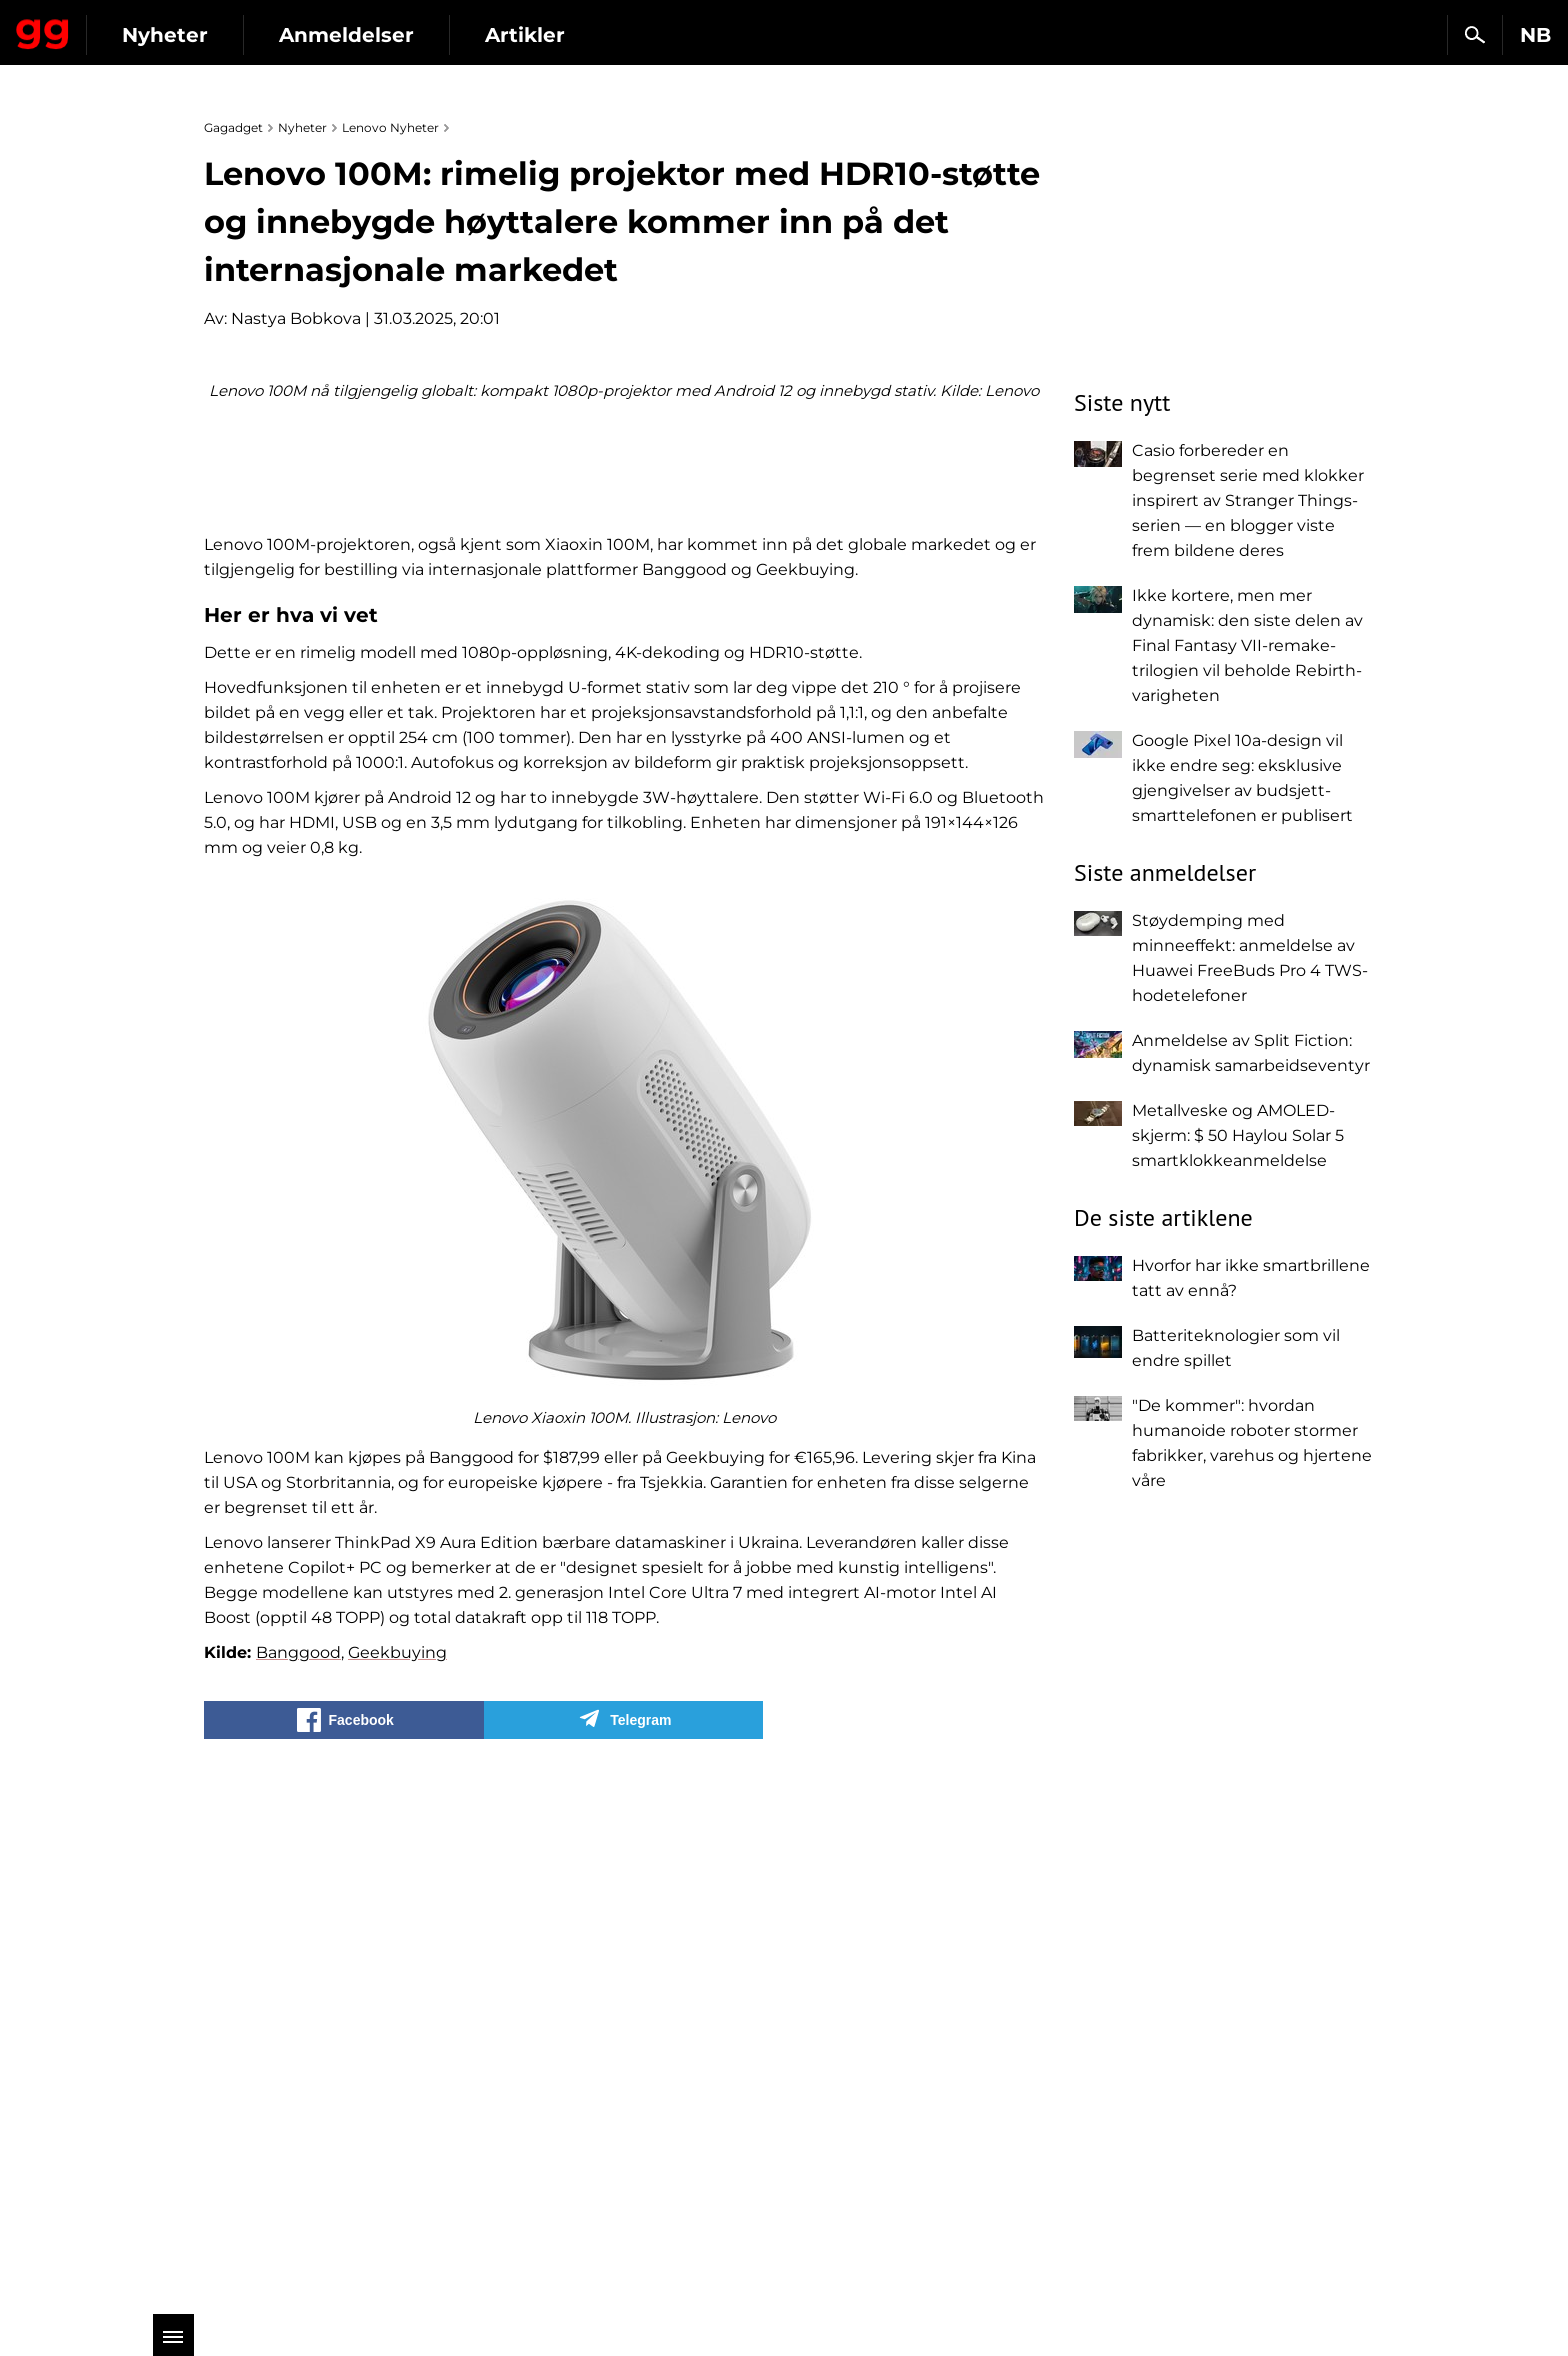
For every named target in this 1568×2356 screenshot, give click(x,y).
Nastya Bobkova (296, 318)
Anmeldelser (529, 35)
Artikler (708, 35)
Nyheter (348, 35)
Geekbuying (397, 2177)
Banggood (298, 2177)
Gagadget (134, 26)
